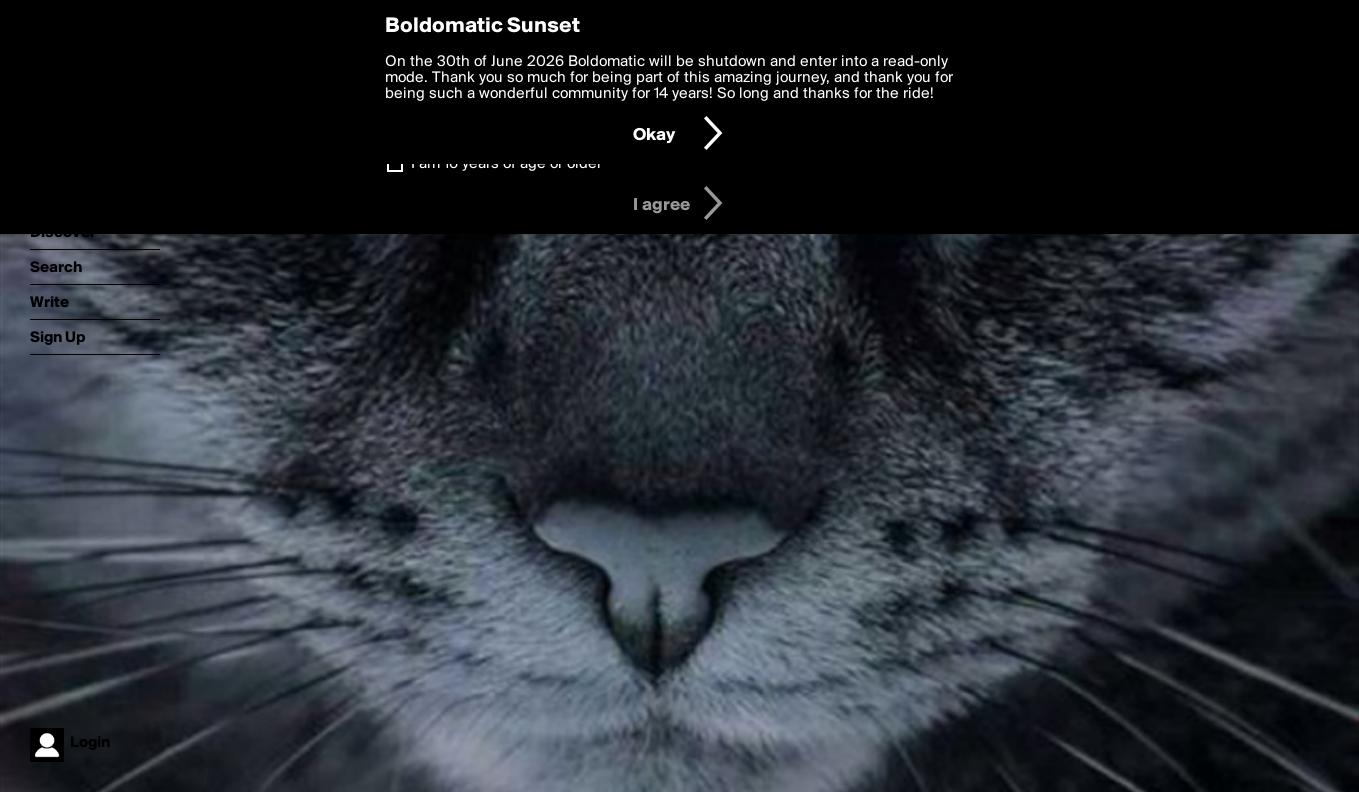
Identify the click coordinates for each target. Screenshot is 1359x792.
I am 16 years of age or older (506, 164)
